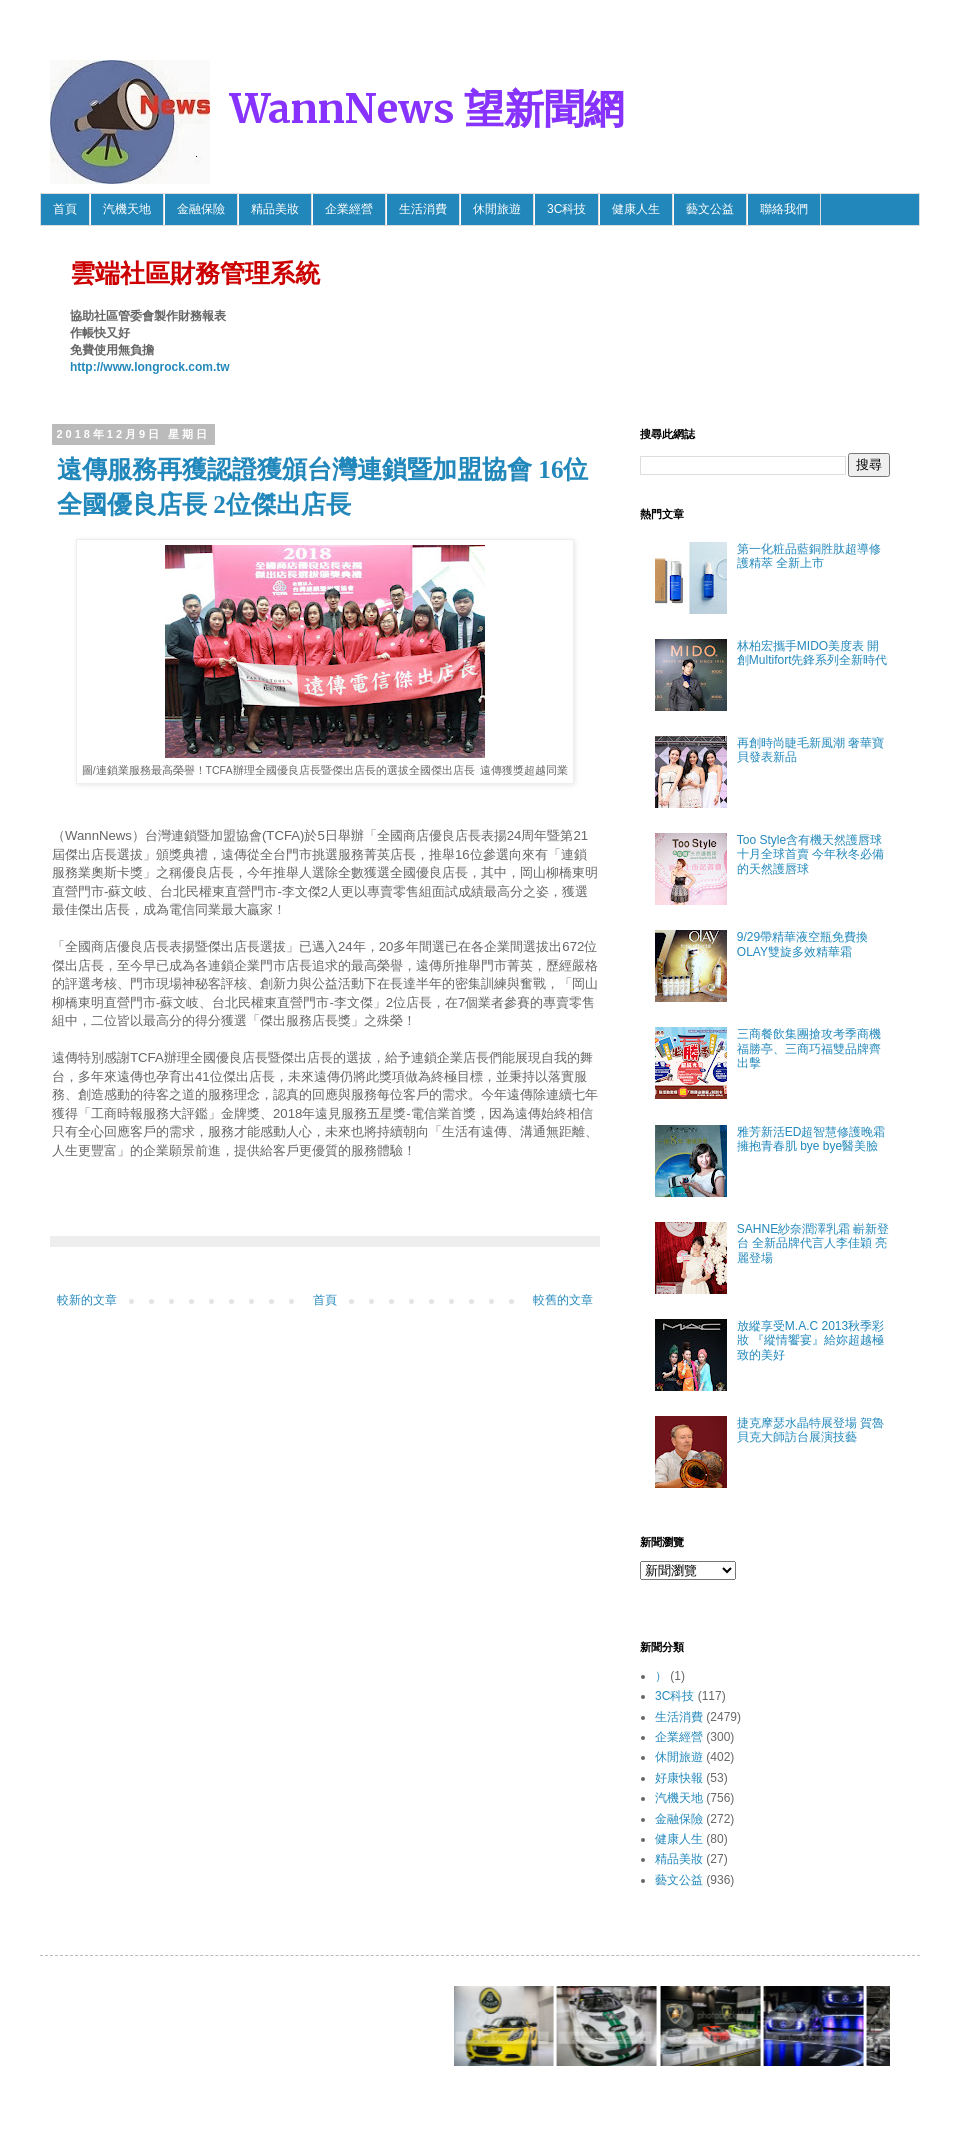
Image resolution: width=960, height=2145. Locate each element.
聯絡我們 (784, 209)
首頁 (65, 209)
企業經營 (349, 209)
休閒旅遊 (497, 209)
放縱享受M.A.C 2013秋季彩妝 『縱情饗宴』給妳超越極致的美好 (810, 1340)
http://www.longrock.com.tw (150, 367)
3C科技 (566, 209)
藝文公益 (710, 209)
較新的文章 (87, 1300)
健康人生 (636, 209)
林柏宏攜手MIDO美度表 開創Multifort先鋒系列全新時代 (812, 653)
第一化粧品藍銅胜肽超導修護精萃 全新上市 (809, 556)
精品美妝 (275, 209)
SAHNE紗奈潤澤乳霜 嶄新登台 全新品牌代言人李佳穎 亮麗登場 (813, 1243)
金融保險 (201, 209)
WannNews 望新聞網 (427, 109)
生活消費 (423, 209)
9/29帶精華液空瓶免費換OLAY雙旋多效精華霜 (802, 944)
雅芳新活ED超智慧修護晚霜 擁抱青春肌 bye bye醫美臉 (811, 1139)
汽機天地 (127, 209)
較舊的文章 (563, 1300)
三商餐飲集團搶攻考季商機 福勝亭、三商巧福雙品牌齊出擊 (815, 1048)
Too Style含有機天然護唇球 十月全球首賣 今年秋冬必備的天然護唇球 (810, 854)
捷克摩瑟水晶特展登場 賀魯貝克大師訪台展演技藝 (810, 1430)
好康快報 (679, 1778)
